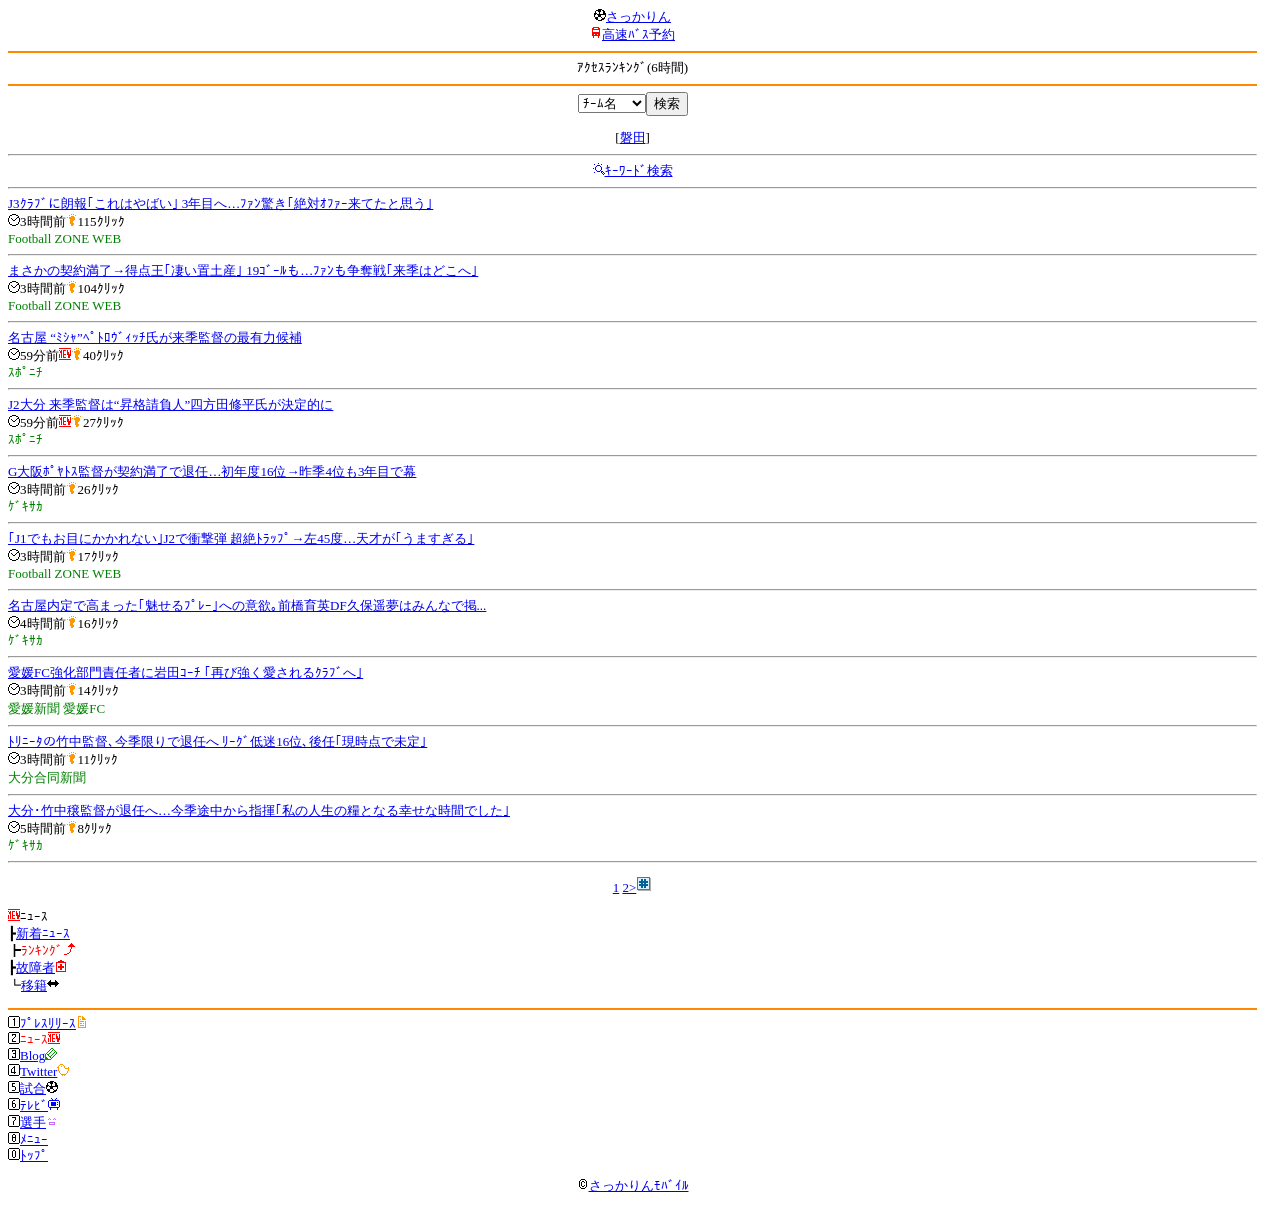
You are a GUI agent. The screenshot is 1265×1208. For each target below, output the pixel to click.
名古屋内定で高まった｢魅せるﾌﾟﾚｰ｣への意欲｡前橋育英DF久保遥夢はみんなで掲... (247, 605)
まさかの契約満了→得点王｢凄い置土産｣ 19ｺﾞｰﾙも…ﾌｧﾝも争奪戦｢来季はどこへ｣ (243, 270)
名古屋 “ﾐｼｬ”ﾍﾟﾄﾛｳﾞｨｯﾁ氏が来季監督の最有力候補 (155, 337)
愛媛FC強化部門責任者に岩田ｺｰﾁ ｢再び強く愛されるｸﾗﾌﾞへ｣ (185, 672)
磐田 (633, 137)
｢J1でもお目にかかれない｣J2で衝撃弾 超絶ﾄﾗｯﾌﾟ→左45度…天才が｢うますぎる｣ (241, 538)
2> (629, 887)
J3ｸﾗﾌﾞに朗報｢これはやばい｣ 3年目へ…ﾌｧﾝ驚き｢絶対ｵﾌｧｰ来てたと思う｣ (220, 203)
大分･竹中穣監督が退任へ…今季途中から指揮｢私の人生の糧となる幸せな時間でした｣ (259, 810)
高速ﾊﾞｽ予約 (638, 34)
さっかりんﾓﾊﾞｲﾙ (633, 1185)
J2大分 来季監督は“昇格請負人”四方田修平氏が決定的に (170, 404)
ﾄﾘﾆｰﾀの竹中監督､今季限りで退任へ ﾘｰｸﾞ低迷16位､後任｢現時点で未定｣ (217, 741)
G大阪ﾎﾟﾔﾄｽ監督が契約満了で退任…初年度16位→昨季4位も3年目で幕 (212, 471)
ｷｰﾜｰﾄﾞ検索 (639, 170)
